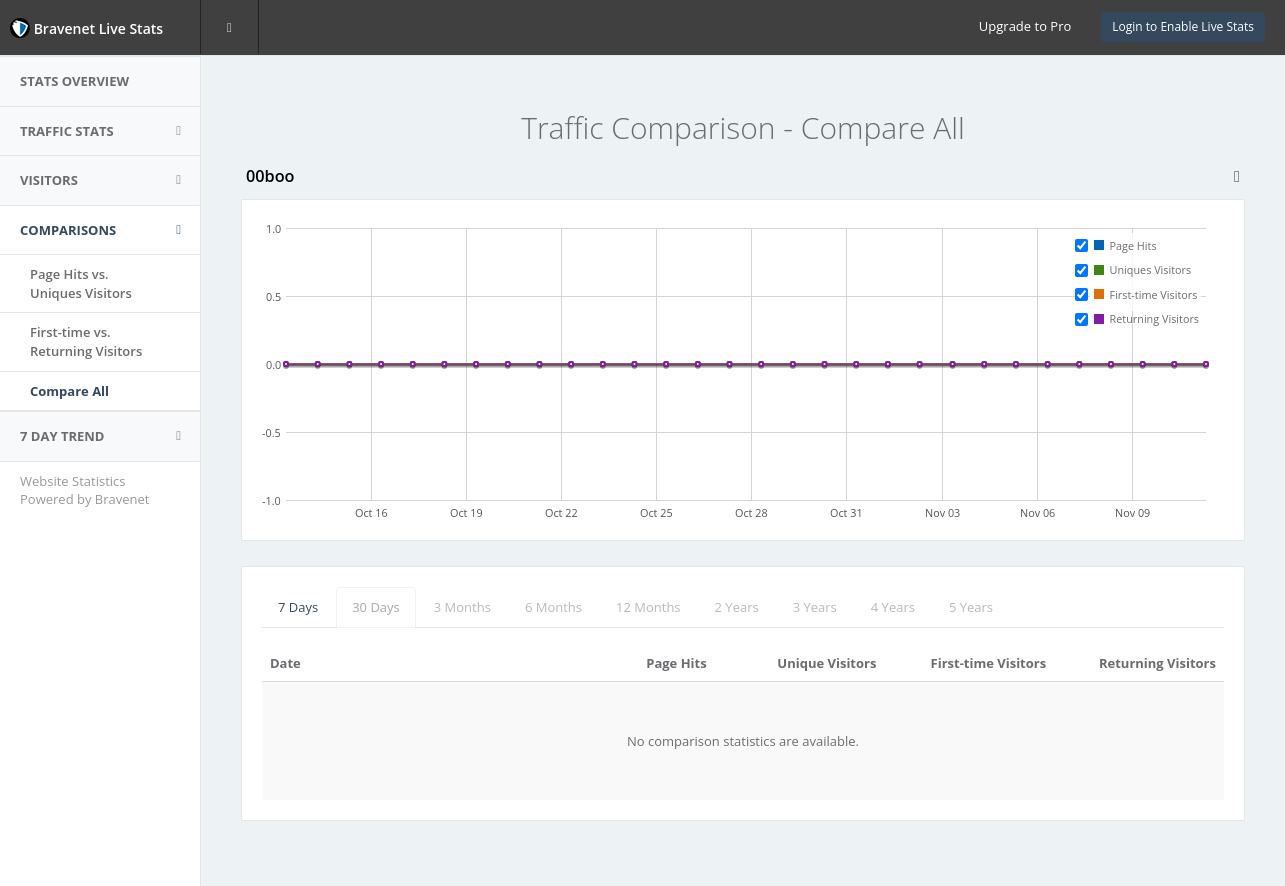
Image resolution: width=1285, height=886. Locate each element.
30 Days (376, 607)
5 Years (971, 607)
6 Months (553, 607)
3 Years (815, 607)
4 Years (893, 607)
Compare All (69, 391)
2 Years (737, 607)
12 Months (648, 607)
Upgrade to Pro (1025, 26)
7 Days (298, 607)
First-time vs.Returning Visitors (86, 341)
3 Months (462, 607)
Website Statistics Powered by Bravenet (84, 490)
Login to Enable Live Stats (1183, 26)
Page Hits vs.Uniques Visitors (81, 283)
